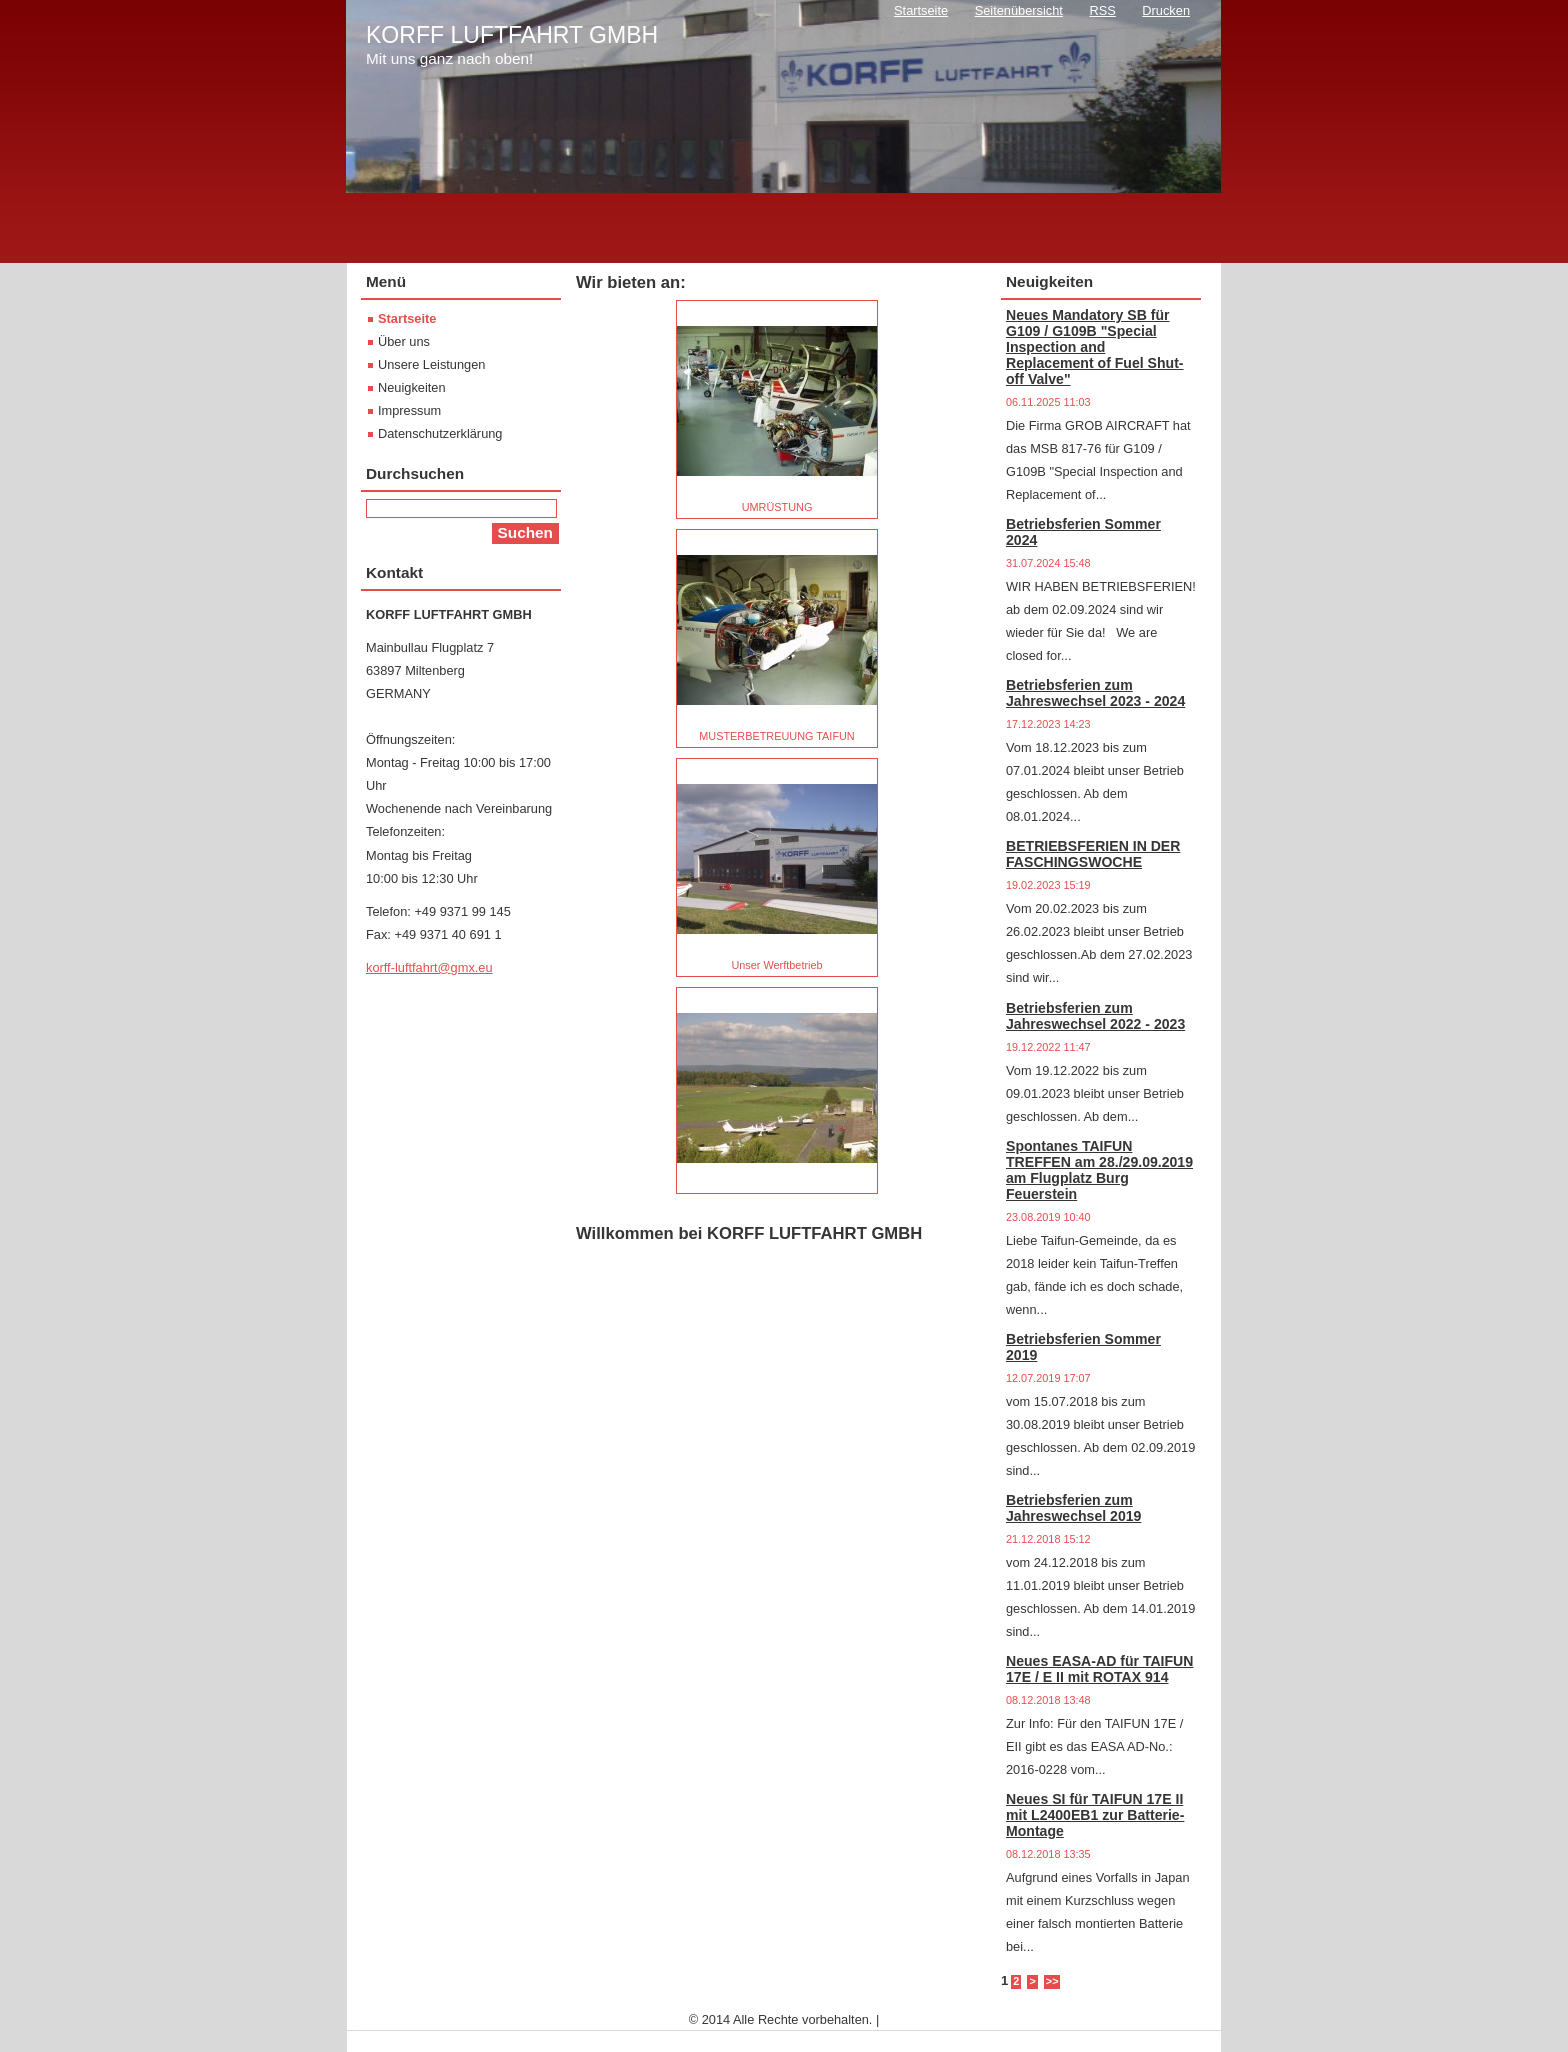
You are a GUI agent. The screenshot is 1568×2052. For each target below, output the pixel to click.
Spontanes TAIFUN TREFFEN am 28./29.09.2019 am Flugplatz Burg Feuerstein (1099, 1170)
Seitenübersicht (1019, 10)
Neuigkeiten (412, 387)
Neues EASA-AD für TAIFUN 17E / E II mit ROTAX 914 (1099, 1669)
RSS (1102, 10)
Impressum (409, 410)
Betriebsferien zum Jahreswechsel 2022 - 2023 (1095, 1016)
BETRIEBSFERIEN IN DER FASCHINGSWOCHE (1093, 854)
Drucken (1166, 10)
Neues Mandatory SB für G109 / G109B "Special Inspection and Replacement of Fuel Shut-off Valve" (1095, 347)
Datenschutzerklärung (440, 433)
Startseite (407, 318)
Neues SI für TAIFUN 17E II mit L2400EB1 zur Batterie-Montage (1095, 1815)
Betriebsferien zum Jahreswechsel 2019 (1073, 1508)
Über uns (404, 341)
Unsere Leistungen (431, 364)
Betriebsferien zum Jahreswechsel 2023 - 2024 (1095, 693)
